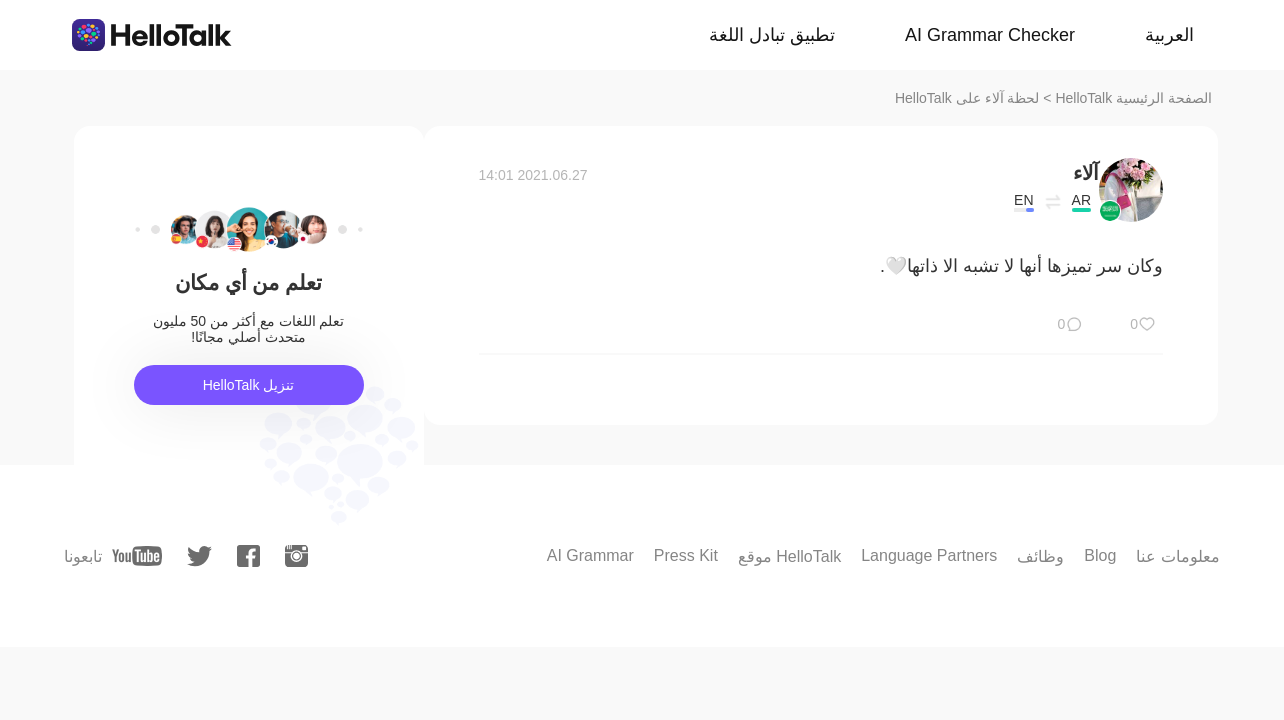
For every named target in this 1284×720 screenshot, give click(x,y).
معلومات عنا (1177, 556)
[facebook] (248, 556)
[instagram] (296, 556)
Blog (1100, 555)
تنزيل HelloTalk (249, 385)
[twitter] (199, 556)
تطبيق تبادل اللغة (772, 35)
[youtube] (137, 556)
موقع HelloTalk (789, 556)
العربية (1169, 35)
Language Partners (929, 555)
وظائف (1040, 556)
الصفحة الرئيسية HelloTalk (1133, 98)
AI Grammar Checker (990, 35)
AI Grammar (590, 555)
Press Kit (686, 555)
